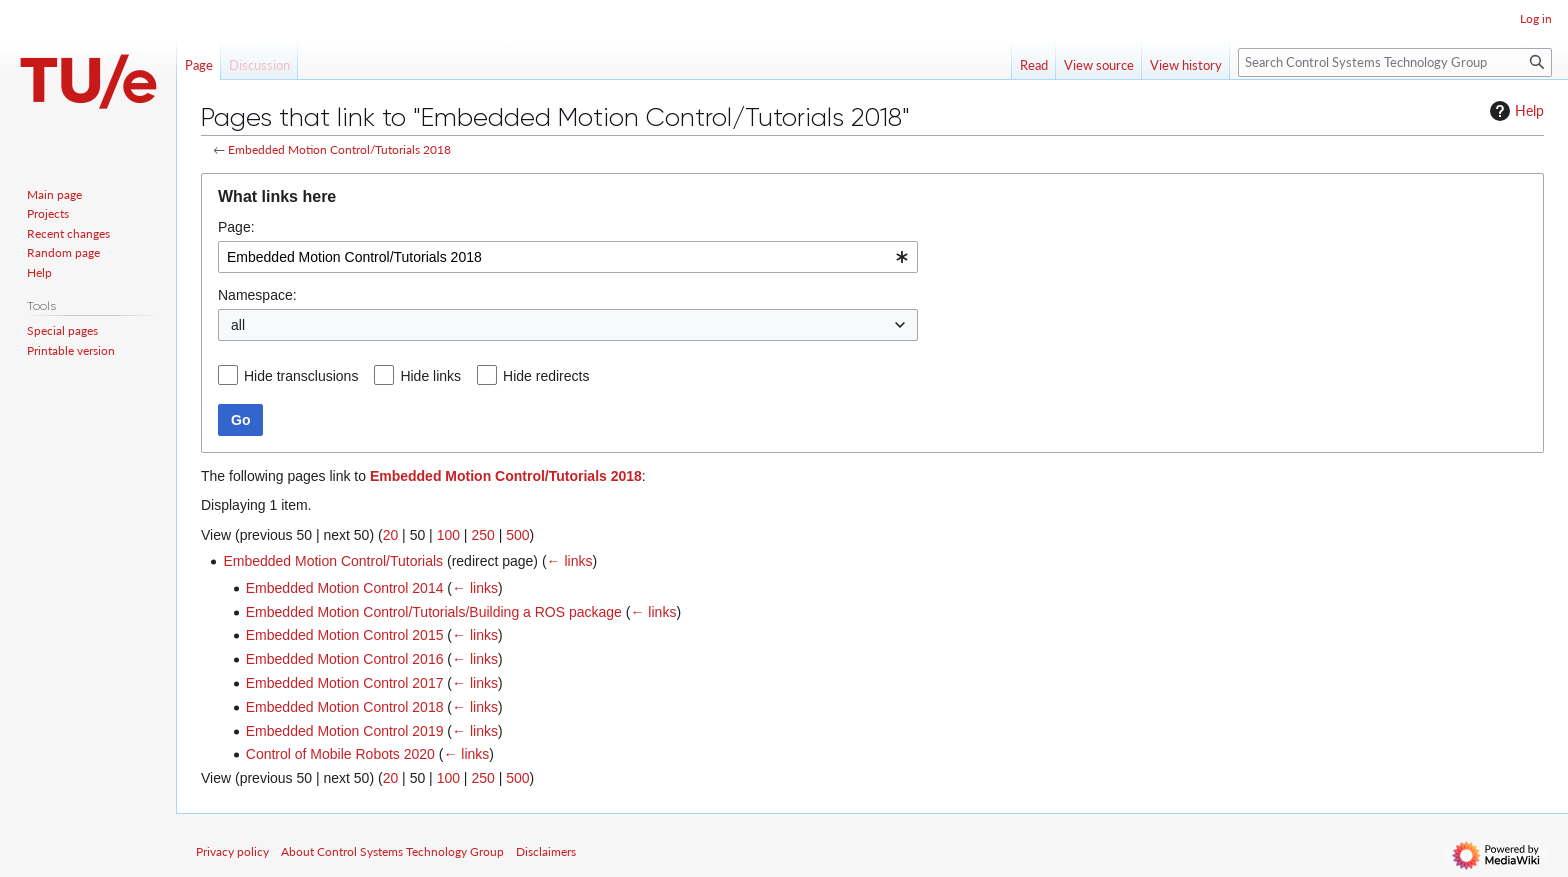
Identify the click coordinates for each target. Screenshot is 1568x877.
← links (570, 561)
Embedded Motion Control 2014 (345, 588)
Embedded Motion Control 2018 (345, 707)
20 (391, 535)
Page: (236, 227)
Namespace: (257, 295)
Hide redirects (546, 376)
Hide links (430, 376)
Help (1514, 111)
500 (517, 535)
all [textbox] (238, 325)
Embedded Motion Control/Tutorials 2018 (339, 149)
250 (482, 535)
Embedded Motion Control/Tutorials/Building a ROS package (434, 612)
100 (448, 535)
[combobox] (568, 257)
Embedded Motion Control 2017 (345, 683)
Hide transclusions (301, 376)
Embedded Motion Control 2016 (345, 659)
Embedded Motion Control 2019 (345, 731)
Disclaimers (546, 851)
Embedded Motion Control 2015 (345, 635)
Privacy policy (232, 851)
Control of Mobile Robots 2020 (340, 754)
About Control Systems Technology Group (392, 851)
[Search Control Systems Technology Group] (1395, 62)
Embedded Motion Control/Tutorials (333, 561)
